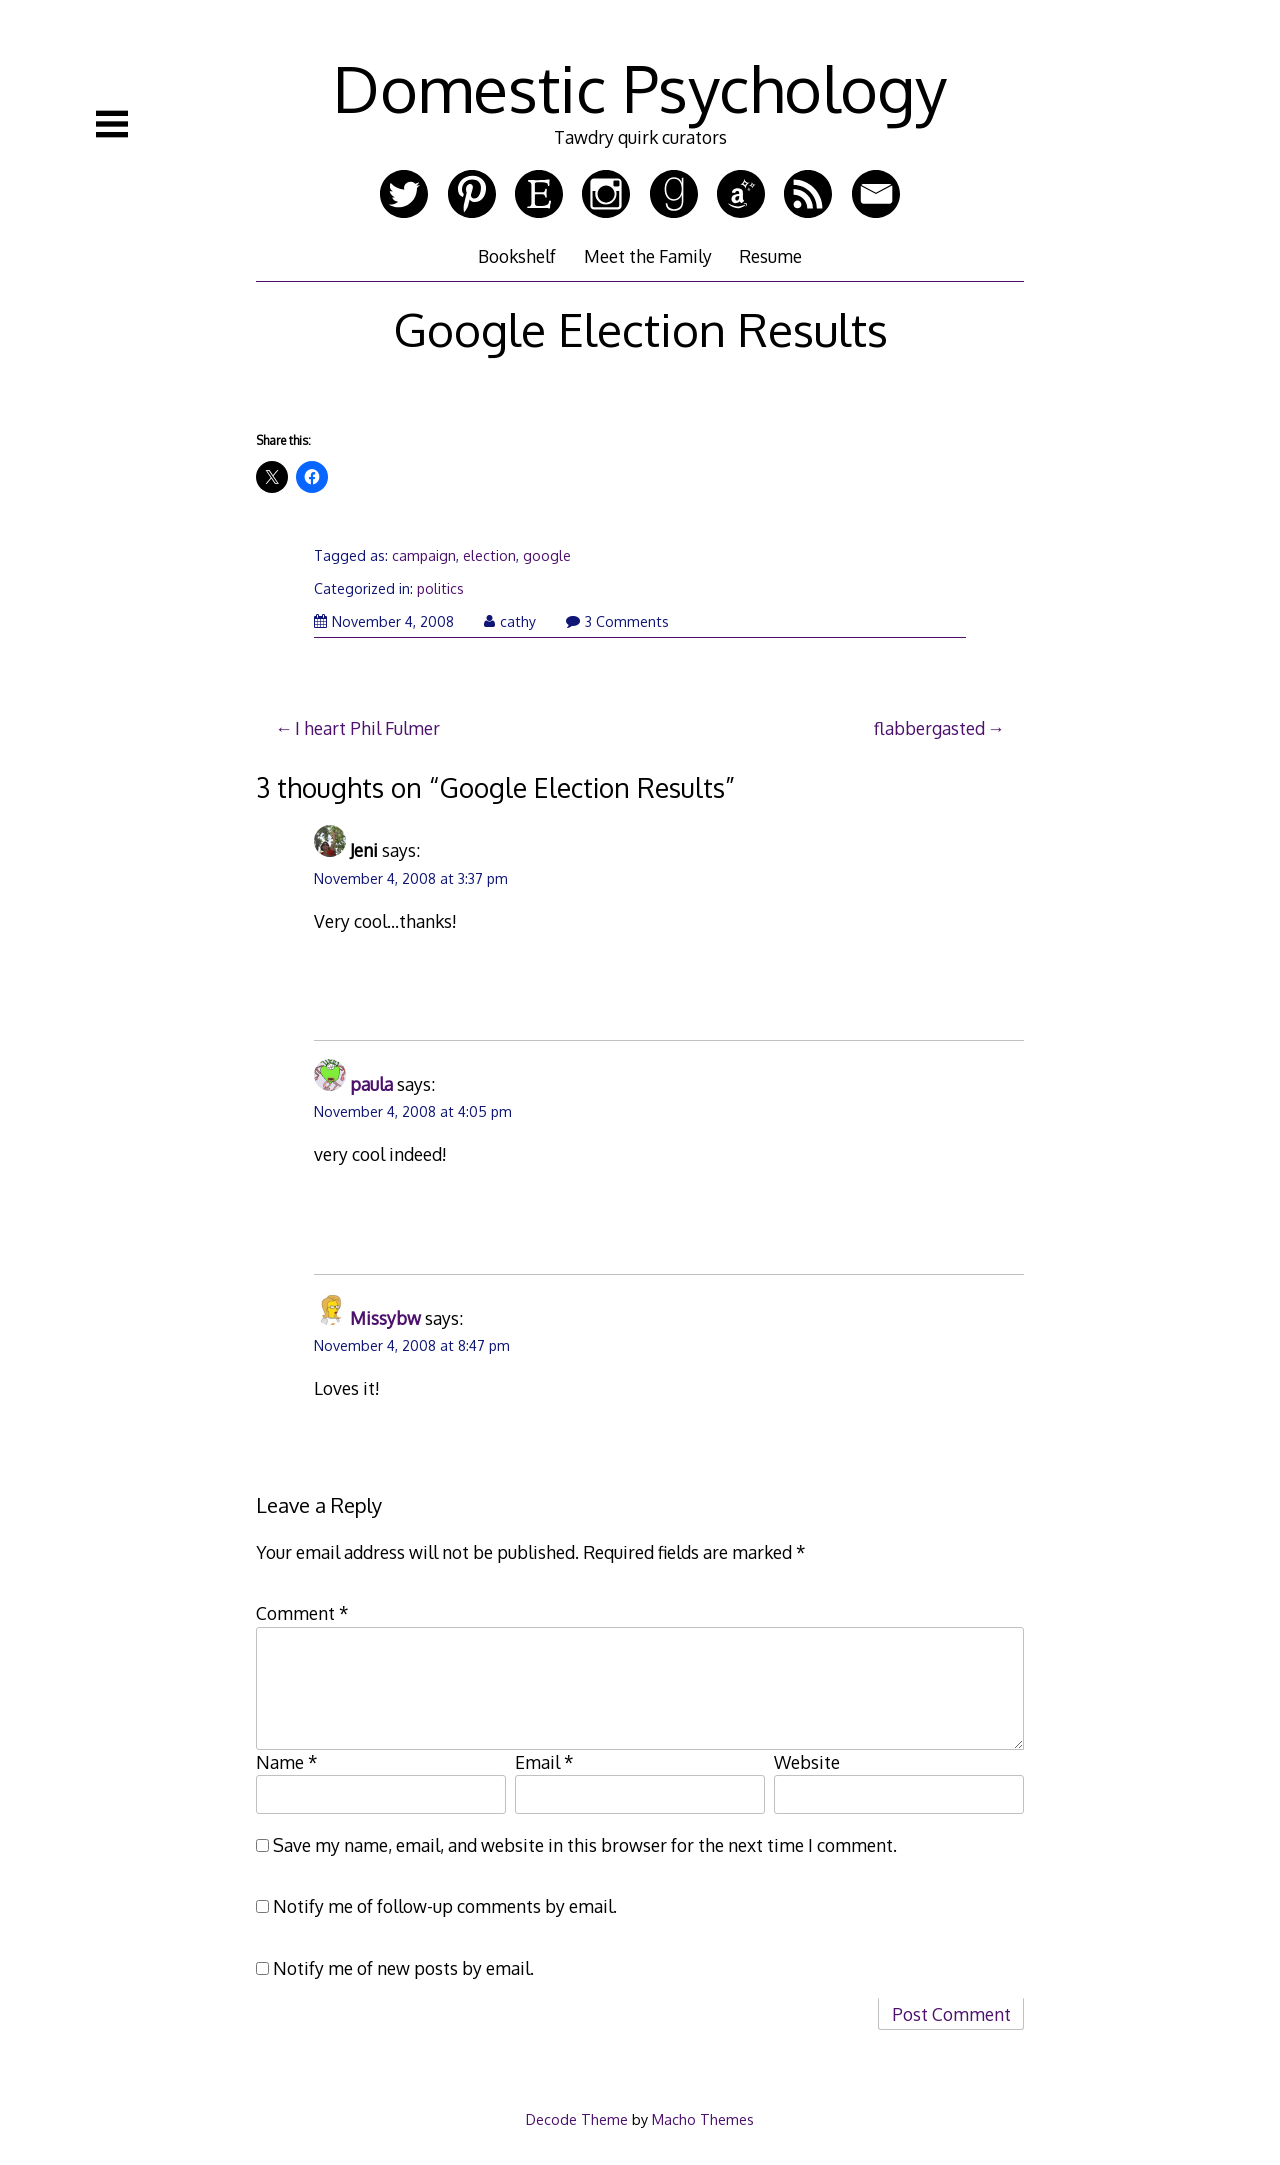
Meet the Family (648, 256)
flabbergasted (929, 728)
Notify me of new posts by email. (403, 1968)
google (547, 555)
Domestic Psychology (640, 87)
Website (807, 1762)
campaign (424, 555)
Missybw (385, 1318)
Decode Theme (577, 2119)
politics (440, 588)
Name (287, 1762)
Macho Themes (703, 2119)
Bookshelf (517, 256)
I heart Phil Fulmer (367, 728)
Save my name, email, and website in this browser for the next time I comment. (585, 1845)
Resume (770, 256)
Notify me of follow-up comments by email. (445, 1906)
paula (371, 1084)
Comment (302, 1613)
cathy (510, 621)
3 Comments (617, 621)
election (489, 555)
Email (544, 1762)
